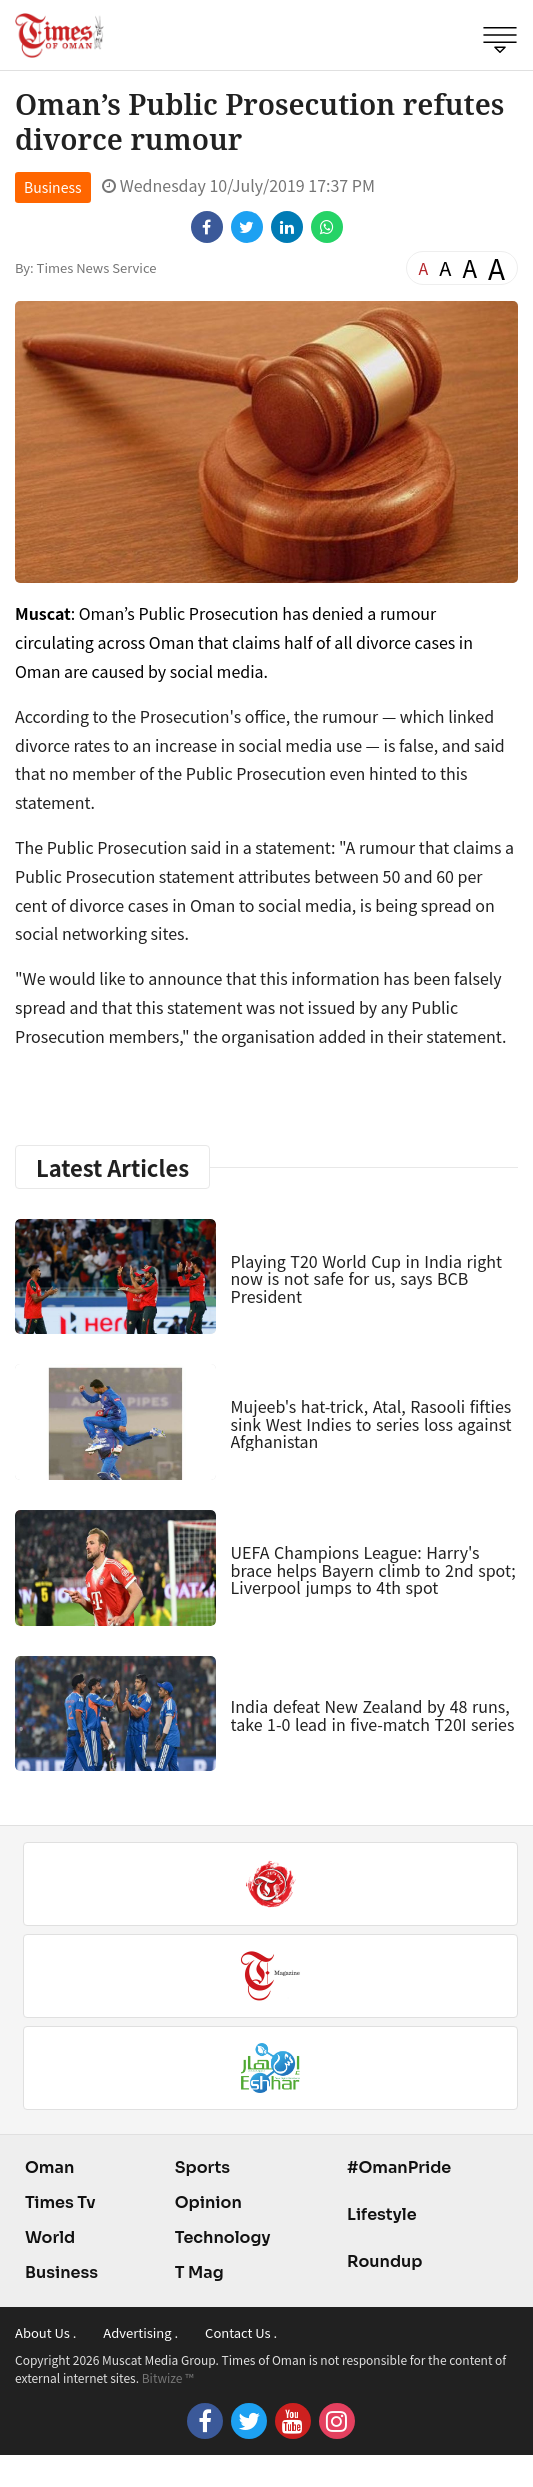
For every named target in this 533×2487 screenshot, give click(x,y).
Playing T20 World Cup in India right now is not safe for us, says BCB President (366, 1278)
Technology (223, 2237)
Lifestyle (382, 2214)
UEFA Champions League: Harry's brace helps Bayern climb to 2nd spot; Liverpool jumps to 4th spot (373, 1569)
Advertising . (140, 2332)
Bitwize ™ (168, 2377)
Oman (49, 2167)
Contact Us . (241, 2332)
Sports (202, 2167)
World (50, 2237)
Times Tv (60, 2202)
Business (53, 187)
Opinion (208, 2202)
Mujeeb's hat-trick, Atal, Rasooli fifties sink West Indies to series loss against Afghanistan (371, 1423)
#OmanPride (399, 2167)
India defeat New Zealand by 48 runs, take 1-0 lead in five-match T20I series (373, 1715)
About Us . (45, 2332)
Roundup (384, 2261)
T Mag (199, 2272)
